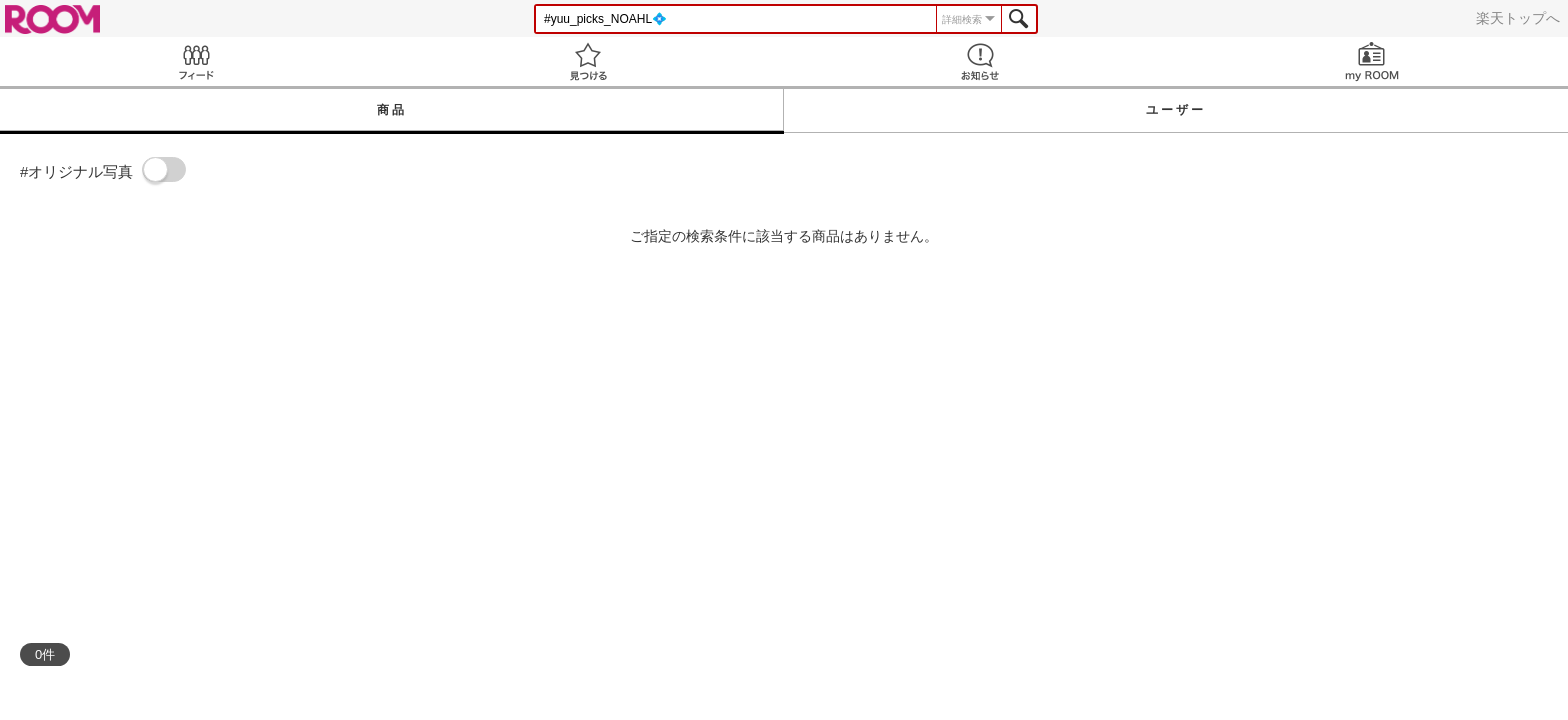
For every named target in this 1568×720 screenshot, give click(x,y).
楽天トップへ (1518, 18)
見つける (588, 61)
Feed (196, 61)
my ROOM (1372, 61)
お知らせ (980, 61)
